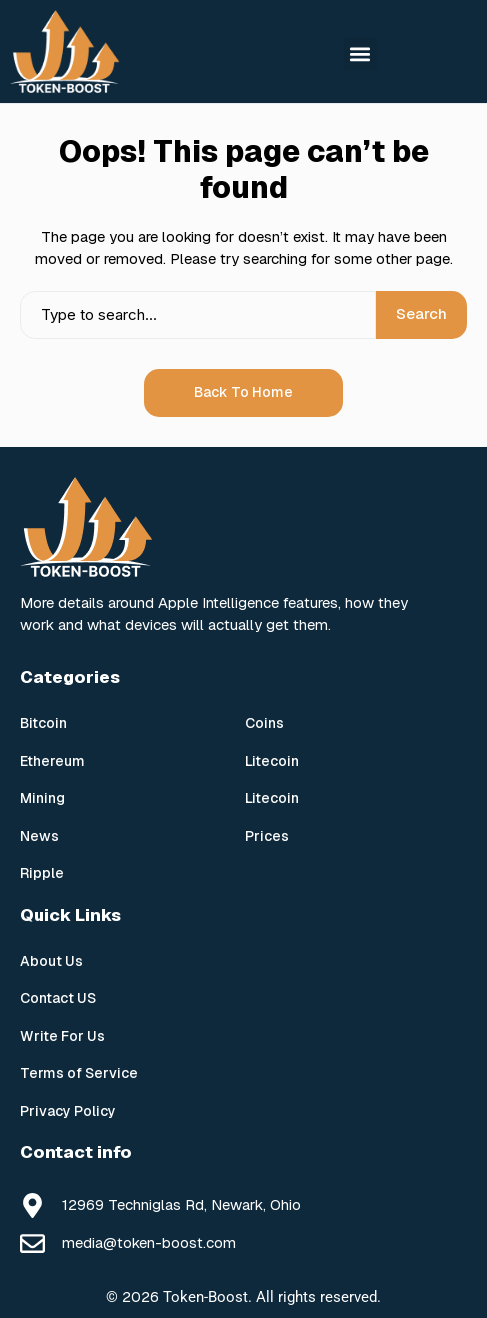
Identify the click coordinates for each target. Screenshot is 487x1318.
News (39, 836)
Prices (267, 836)
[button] (360, 53)
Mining (42, 798)
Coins (264, 723)
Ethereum (52, 761)
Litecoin (272, 761)
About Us (51, 961)
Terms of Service (79, 1073)
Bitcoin (43, 723)
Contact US (58, 998)
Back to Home (243, 392)
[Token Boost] (65, 51)
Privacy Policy (68, 1111)
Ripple (42, 873)
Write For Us (62, 1036)
